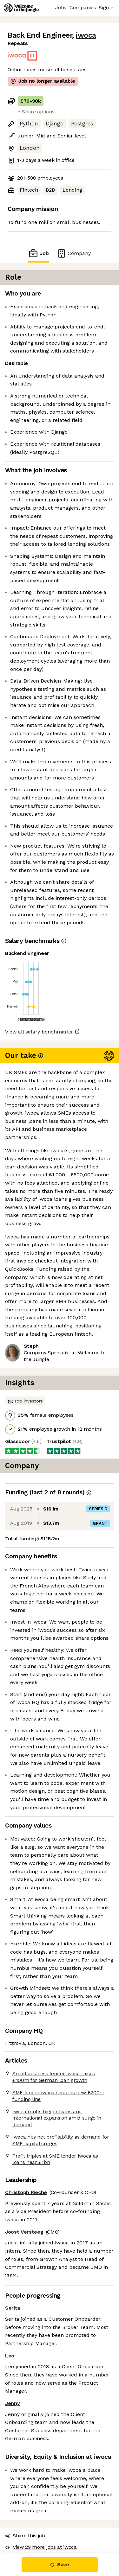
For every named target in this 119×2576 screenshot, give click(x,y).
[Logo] (21, 7)
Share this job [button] (25, 2536)
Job (38, 253)
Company (73, 253)
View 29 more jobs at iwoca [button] (41, 2547)
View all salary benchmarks (38, 1032)
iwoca (86, 35)
